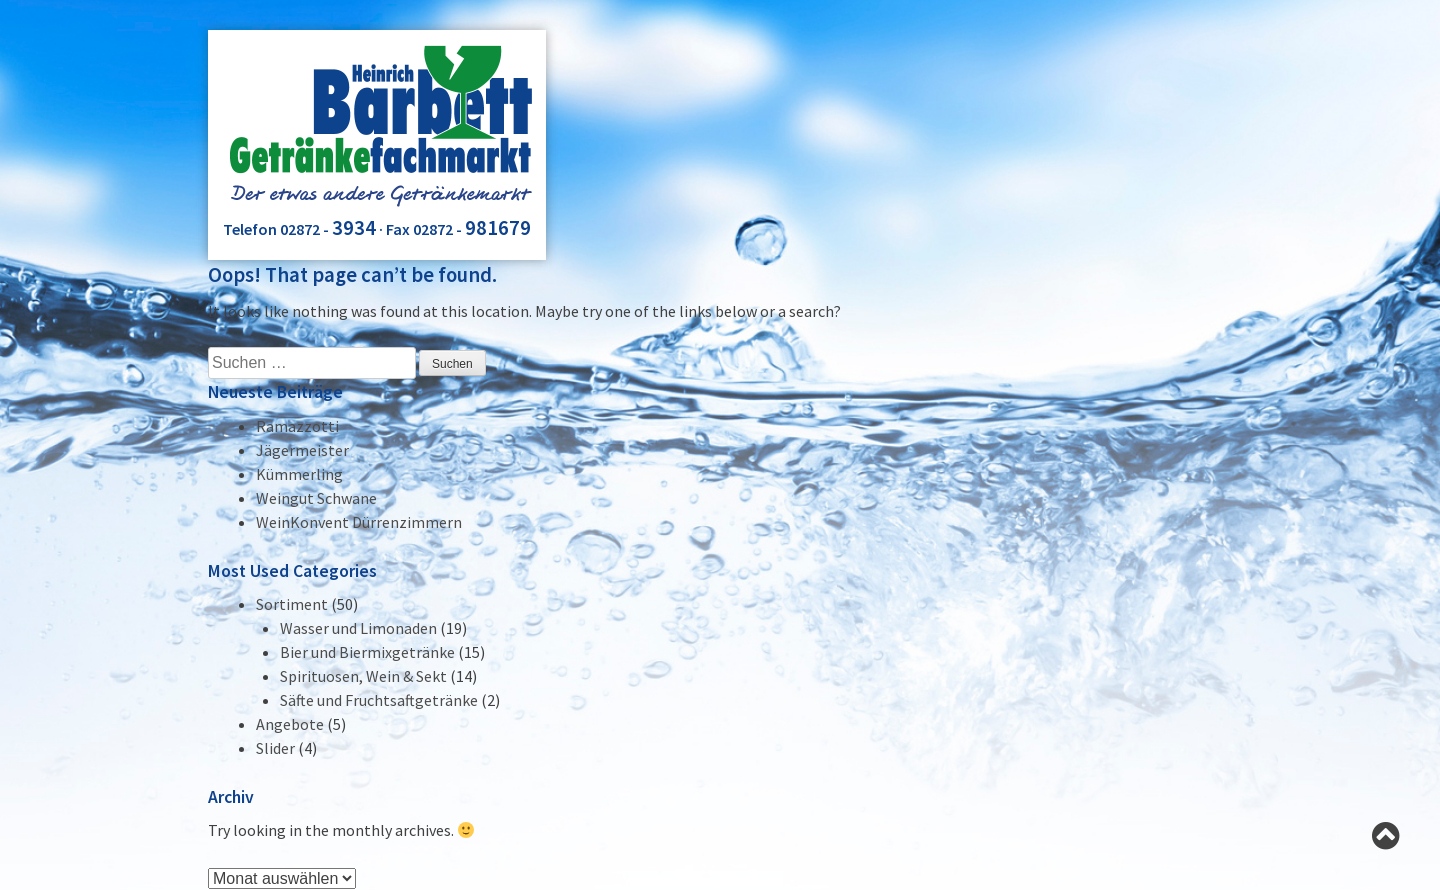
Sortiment (292, 604)
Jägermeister (302, 450)
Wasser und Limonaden (358, 628)
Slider (275, 748)
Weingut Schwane (316, 498)
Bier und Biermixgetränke (367, 652)
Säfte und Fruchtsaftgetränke (379, 700)
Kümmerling (299, 474)
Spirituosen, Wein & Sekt (363, 676)
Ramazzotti (297, 426)
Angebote (290, 724)
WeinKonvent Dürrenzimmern (359, 522)
